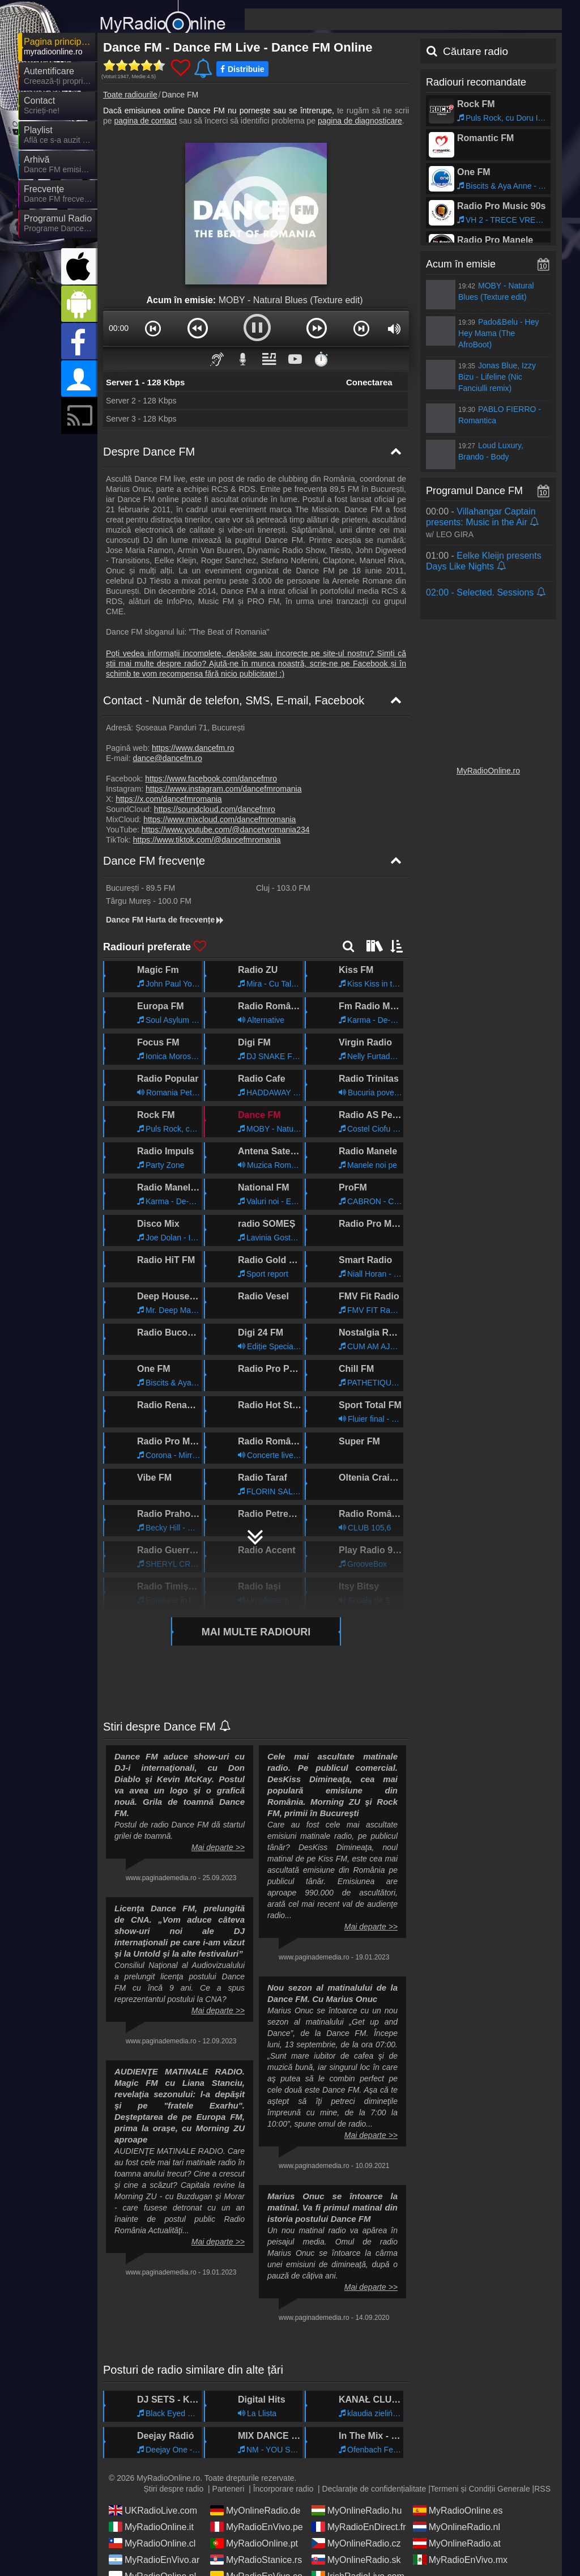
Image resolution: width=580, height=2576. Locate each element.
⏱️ (321, 507)
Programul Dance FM (474, 639)
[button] (153, 477)
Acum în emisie (461, 412)
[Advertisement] (403, 93)
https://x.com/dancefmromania (169, 947)
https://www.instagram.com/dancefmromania (223, 937)
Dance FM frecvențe (154, 1009)
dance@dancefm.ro (167, 906)
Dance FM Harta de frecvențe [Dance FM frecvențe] (165, 1068)
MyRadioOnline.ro (488, 919)
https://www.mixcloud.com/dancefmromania (219, 967)
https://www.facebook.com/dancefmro (211, 927)
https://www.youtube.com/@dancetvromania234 (226, 978)
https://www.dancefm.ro (193, 896)
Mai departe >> (218, 1995)
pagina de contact (145, 269)
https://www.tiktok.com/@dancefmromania (207, 988)
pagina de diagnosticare (360, 269)
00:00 (119, 476)
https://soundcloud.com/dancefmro (214, 957)
